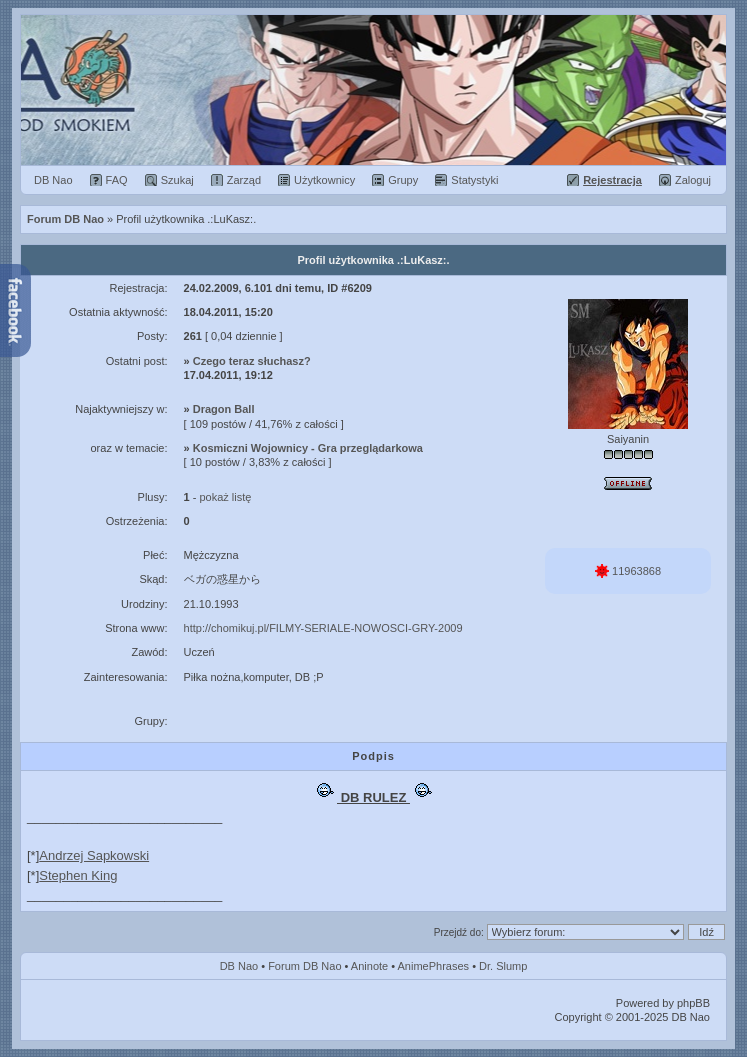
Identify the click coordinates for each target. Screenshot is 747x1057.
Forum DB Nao (304, 966)
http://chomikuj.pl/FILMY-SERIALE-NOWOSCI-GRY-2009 (323, 628)
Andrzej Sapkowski (94, 855)
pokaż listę (225, 497)
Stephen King (78, 875)
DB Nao (239, 966)
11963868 (628, 571)
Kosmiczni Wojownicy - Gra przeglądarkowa (308, 448)
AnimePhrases (434, 966)
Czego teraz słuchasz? (252, 361)
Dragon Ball (224, 409)
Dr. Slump (503, 966)
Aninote (369, 966)
